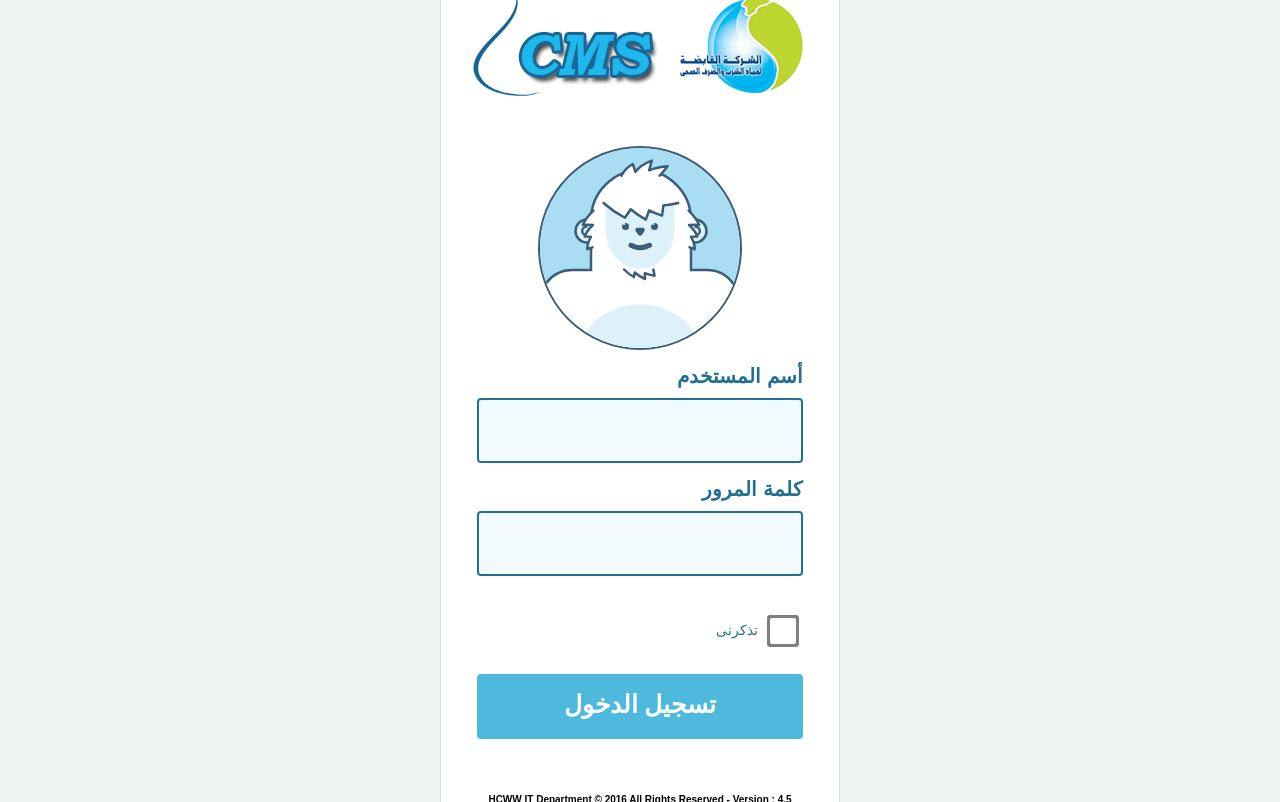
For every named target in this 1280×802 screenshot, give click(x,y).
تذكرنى (737, 630)
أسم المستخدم (740, 376)
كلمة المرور (752, 489)
